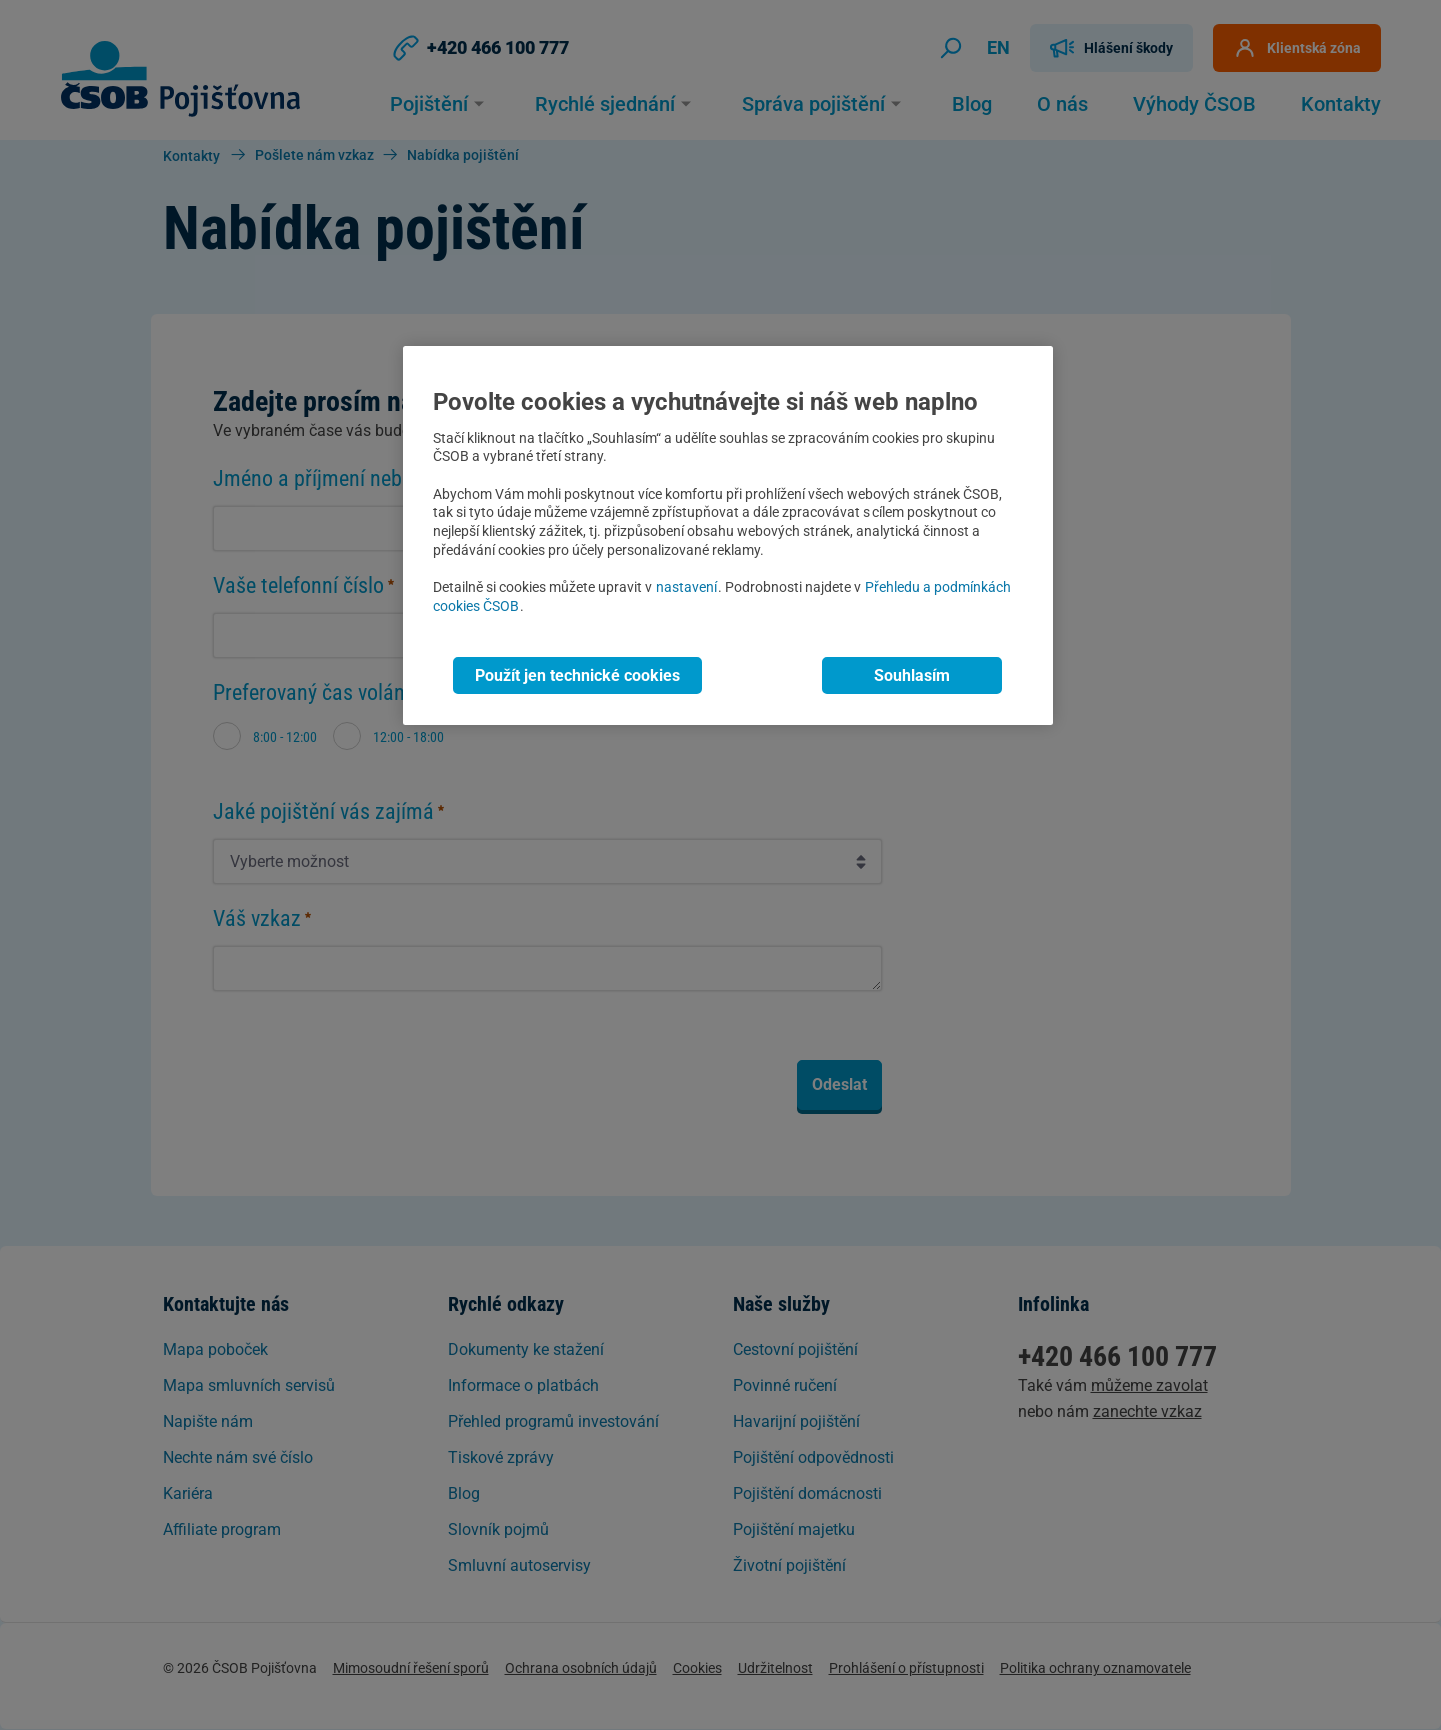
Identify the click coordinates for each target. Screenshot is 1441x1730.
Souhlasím (912, 675)
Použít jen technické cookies (577, 675)
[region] (728, 535)
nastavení (686, 587)
